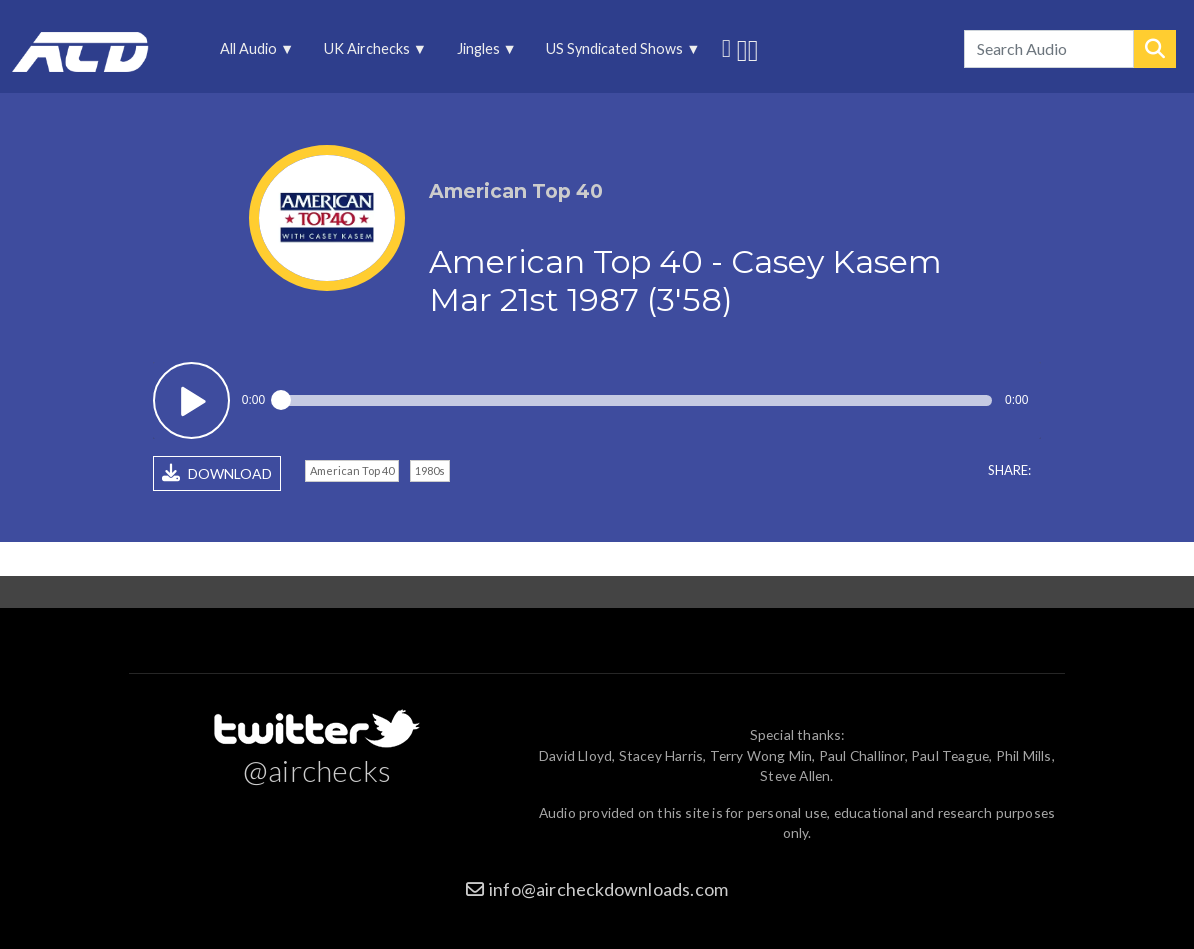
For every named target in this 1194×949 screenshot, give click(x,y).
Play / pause (191, 400)
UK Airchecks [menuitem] (368, 53)
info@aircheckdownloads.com (608, 889)
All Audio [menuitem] (250, 53)
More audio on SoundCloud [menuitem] (742, 48)
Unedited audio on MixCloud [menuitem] (753, 48)
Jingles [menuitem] (479, 53)
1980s (430, 470)
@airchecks (317, 770)
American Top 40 (352, 470)
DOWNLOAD (217, 473)
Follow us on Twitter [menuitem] (726, 46)
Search (1155, 49)
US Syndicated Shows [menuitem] (616, 53)
